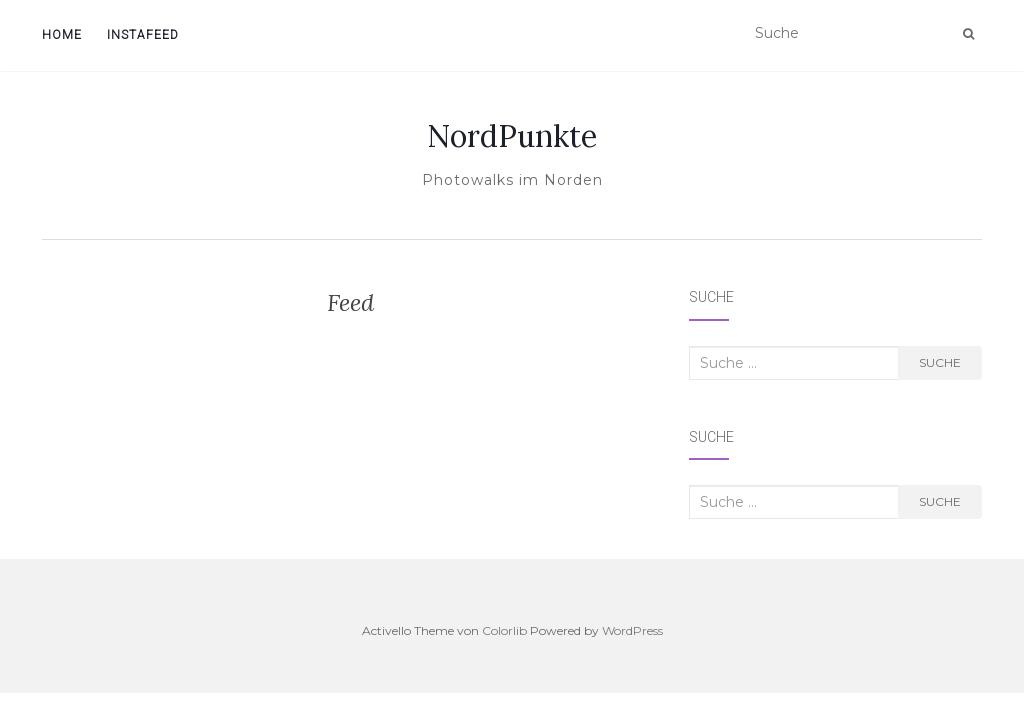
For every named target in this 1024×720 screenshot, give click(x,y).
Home (62, 35)
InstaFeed (143, 35)
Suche (940, 362)
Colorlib (504, 630)
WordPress (632, 630)
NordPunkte (512, 136)
